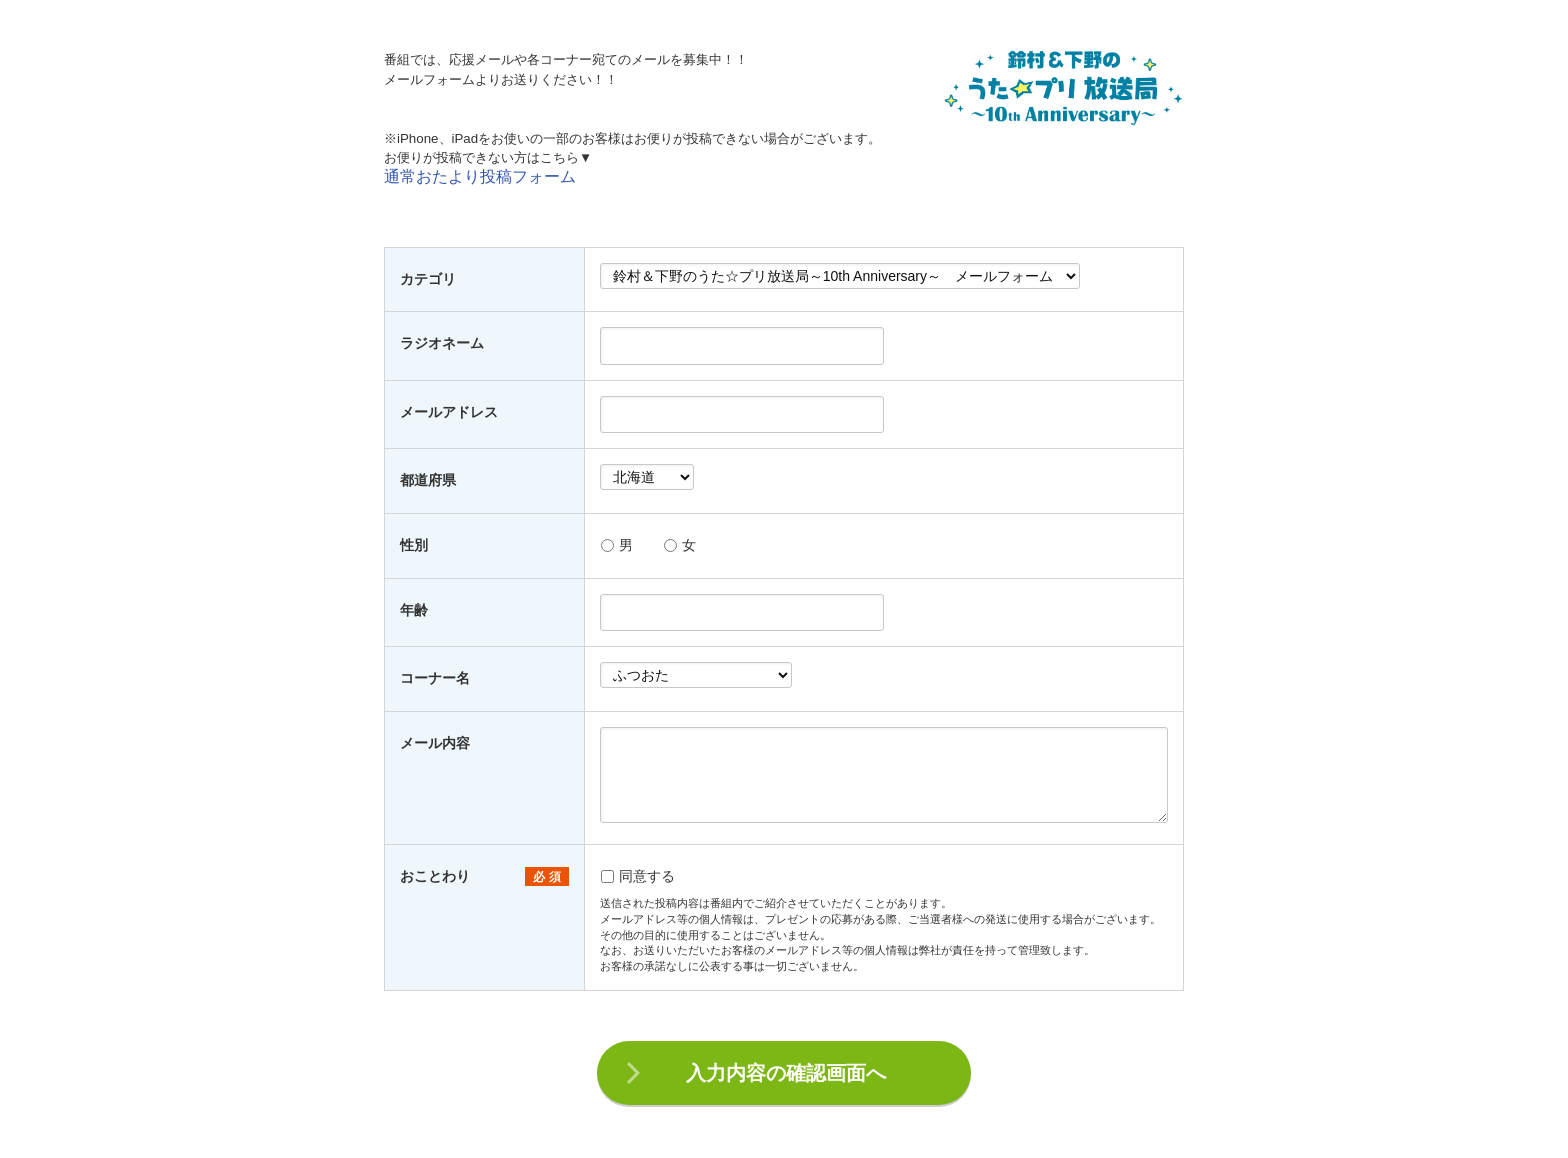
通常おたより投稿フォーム (480, 176)
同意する (638, 876)
